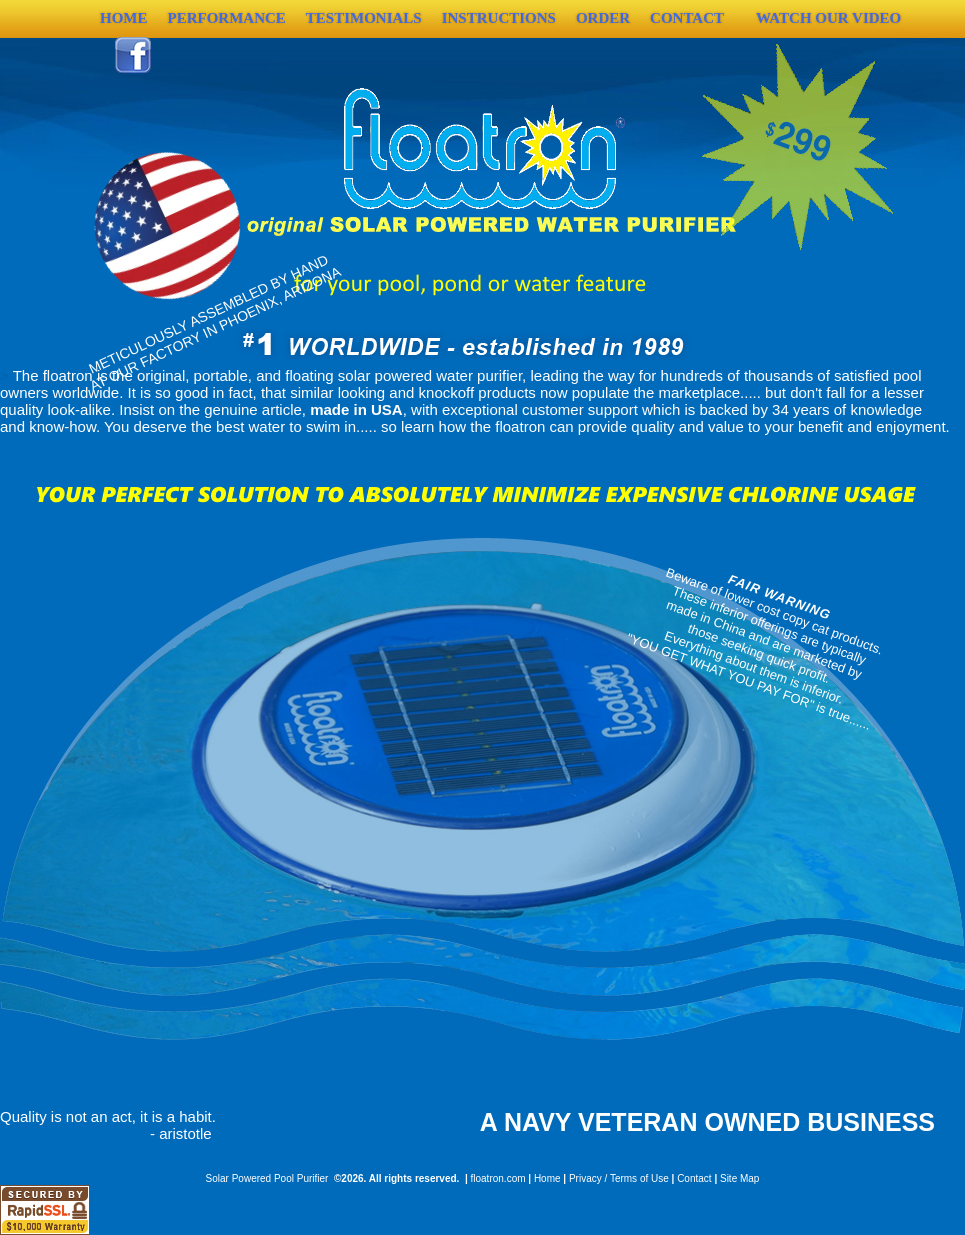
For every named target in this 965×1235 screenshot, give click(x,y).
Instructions (499, 18)
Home (547, 1178)
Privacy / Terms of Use (619, 1178)
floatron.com (498, 1178)
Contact (687, 18)
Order (603, 18)
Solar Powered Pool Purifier (267, 1178)
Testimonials (364, 18)
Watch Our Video (828, 18)
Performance (227, 18)
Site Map (739, 1178)
